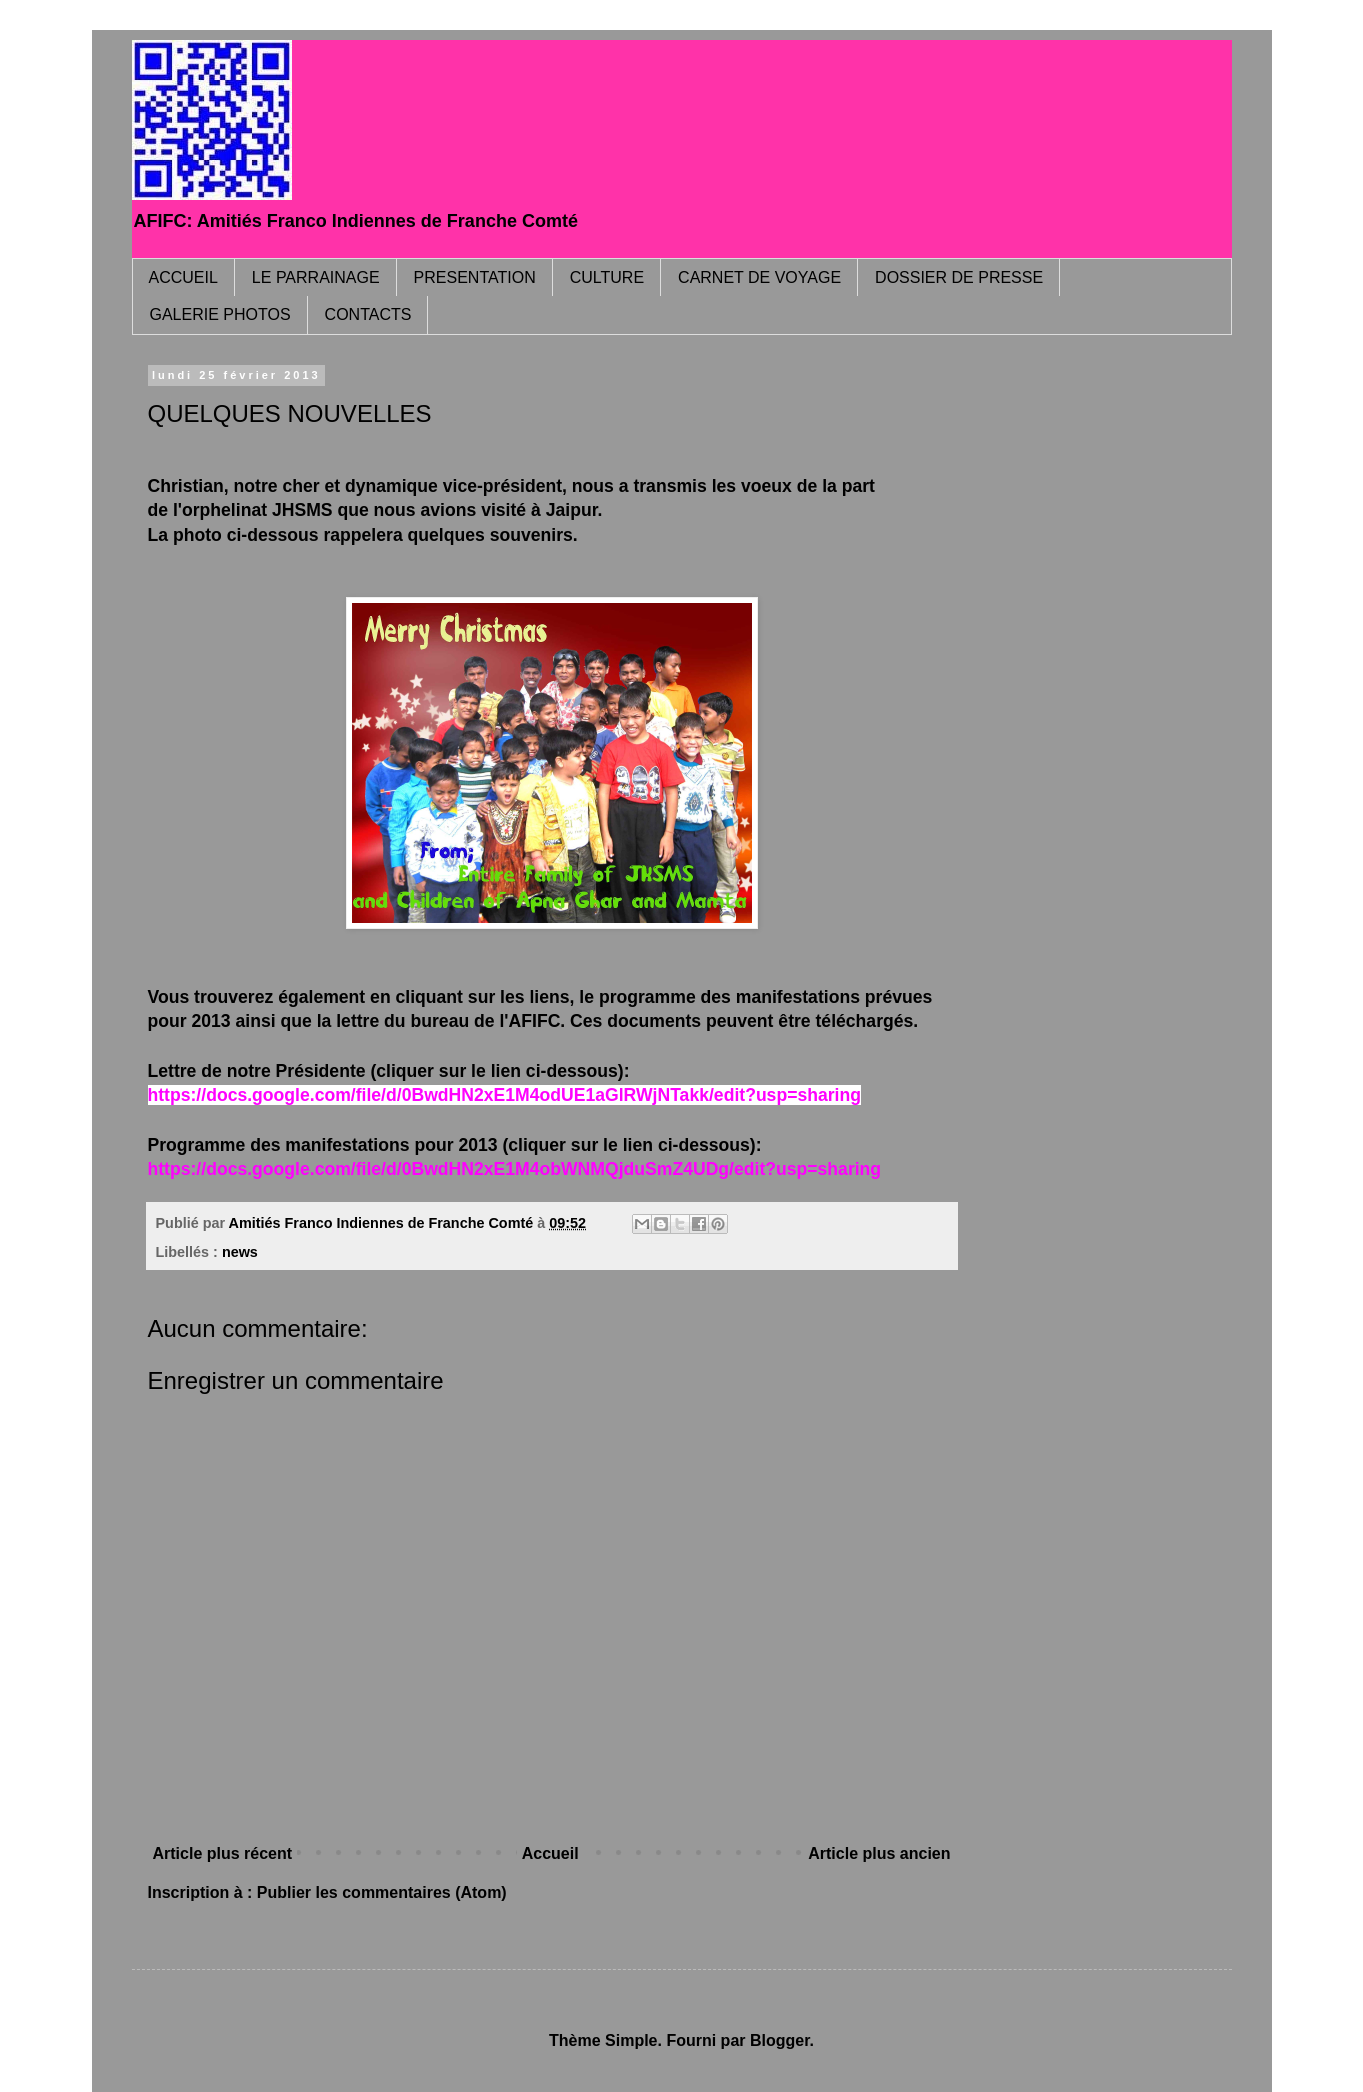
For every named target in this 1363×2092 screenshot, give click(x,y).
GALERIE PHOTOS (220, 314)
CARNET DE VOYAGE (759, 277)
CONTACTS (368, 314)
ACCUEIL (183, 277)
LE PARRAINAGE (316, 277)
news (240, 1252)
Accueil (550, 1853)
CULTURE (607, 277)
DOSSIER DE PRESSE (959, 277)
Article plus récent (223, 1853)
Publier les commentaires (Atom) (382, 1892)
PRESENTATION (475, 277)
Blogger (780, 2040)
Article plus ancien (879, 1853)
